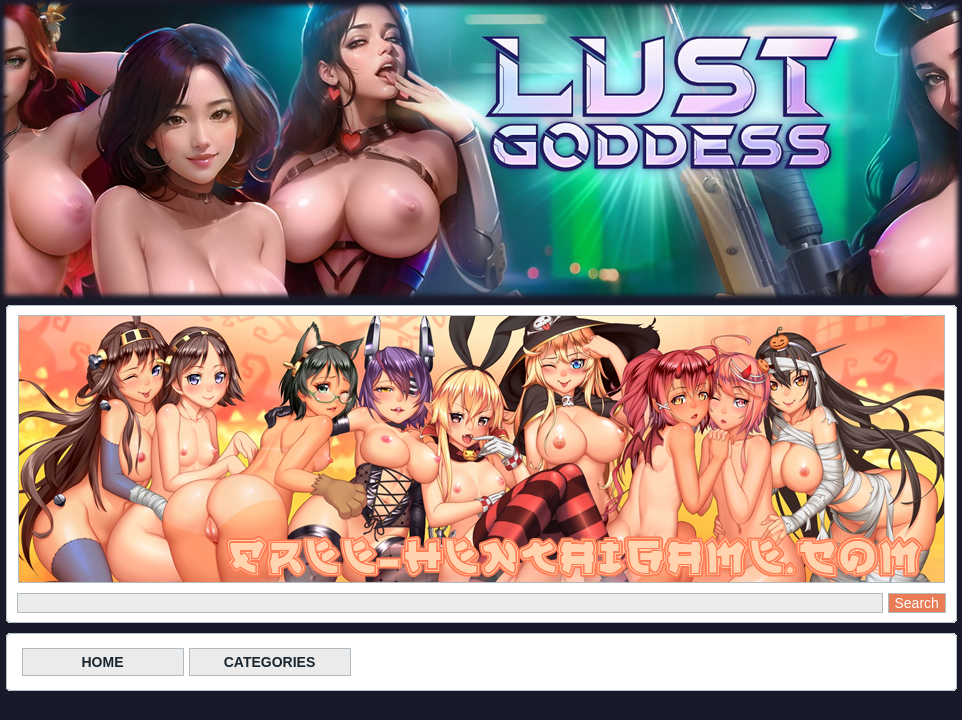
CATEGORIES (270, 662)
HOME (103, 662)
